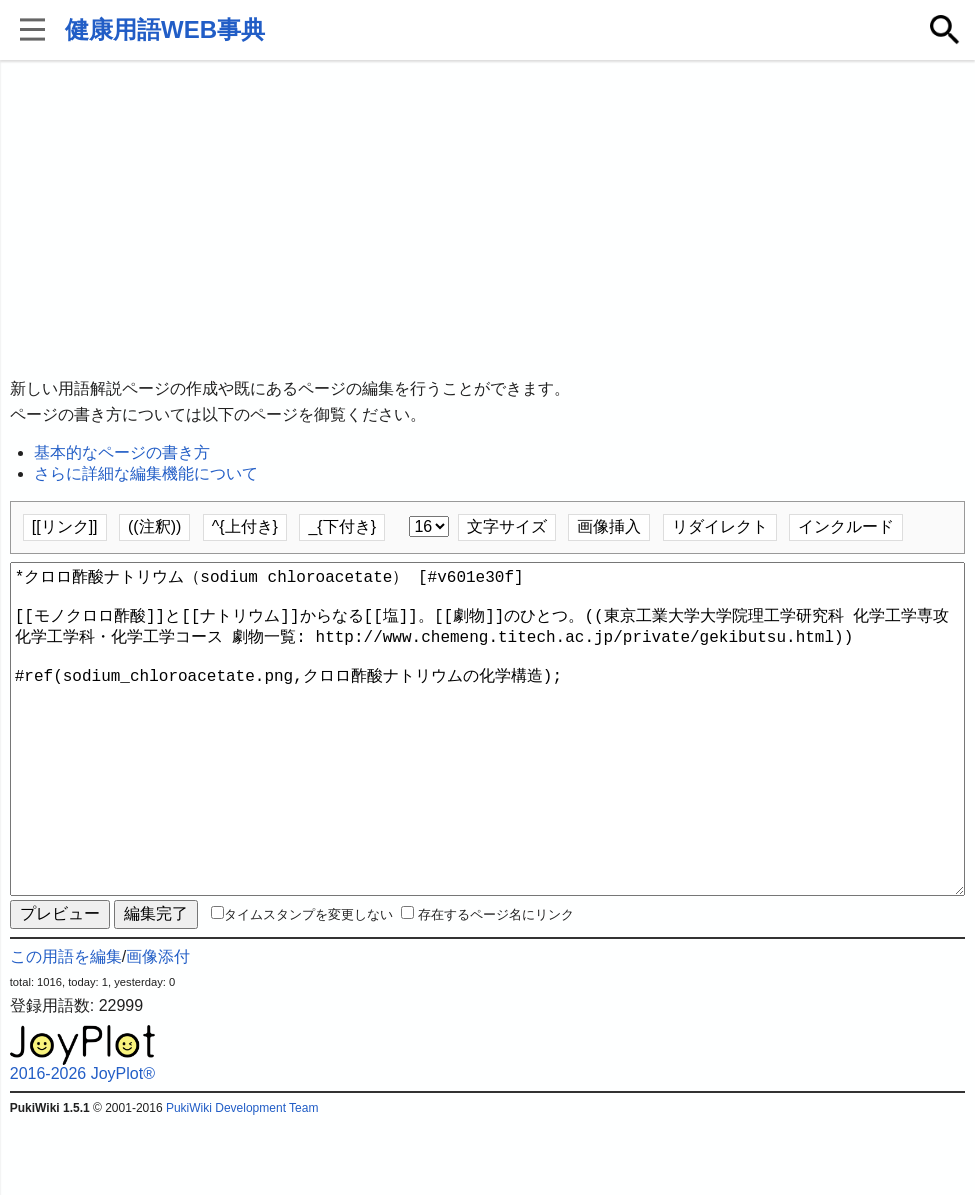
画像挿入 (609, 526)
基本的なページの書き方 (122, 452)
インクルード (846, 526)
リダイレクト (720, 526)
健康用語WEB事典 (165, 29)
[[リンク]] (65, 526)
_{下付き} (342, 526)
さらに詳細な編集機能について (146, 473)
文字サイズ (507, 526)
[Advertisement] (488, 220)
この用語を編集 (66, 1028)
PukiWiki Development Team (242, 1180)
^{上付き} (245, 526)
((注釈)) (154, 526)
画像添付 (158, 1028)
